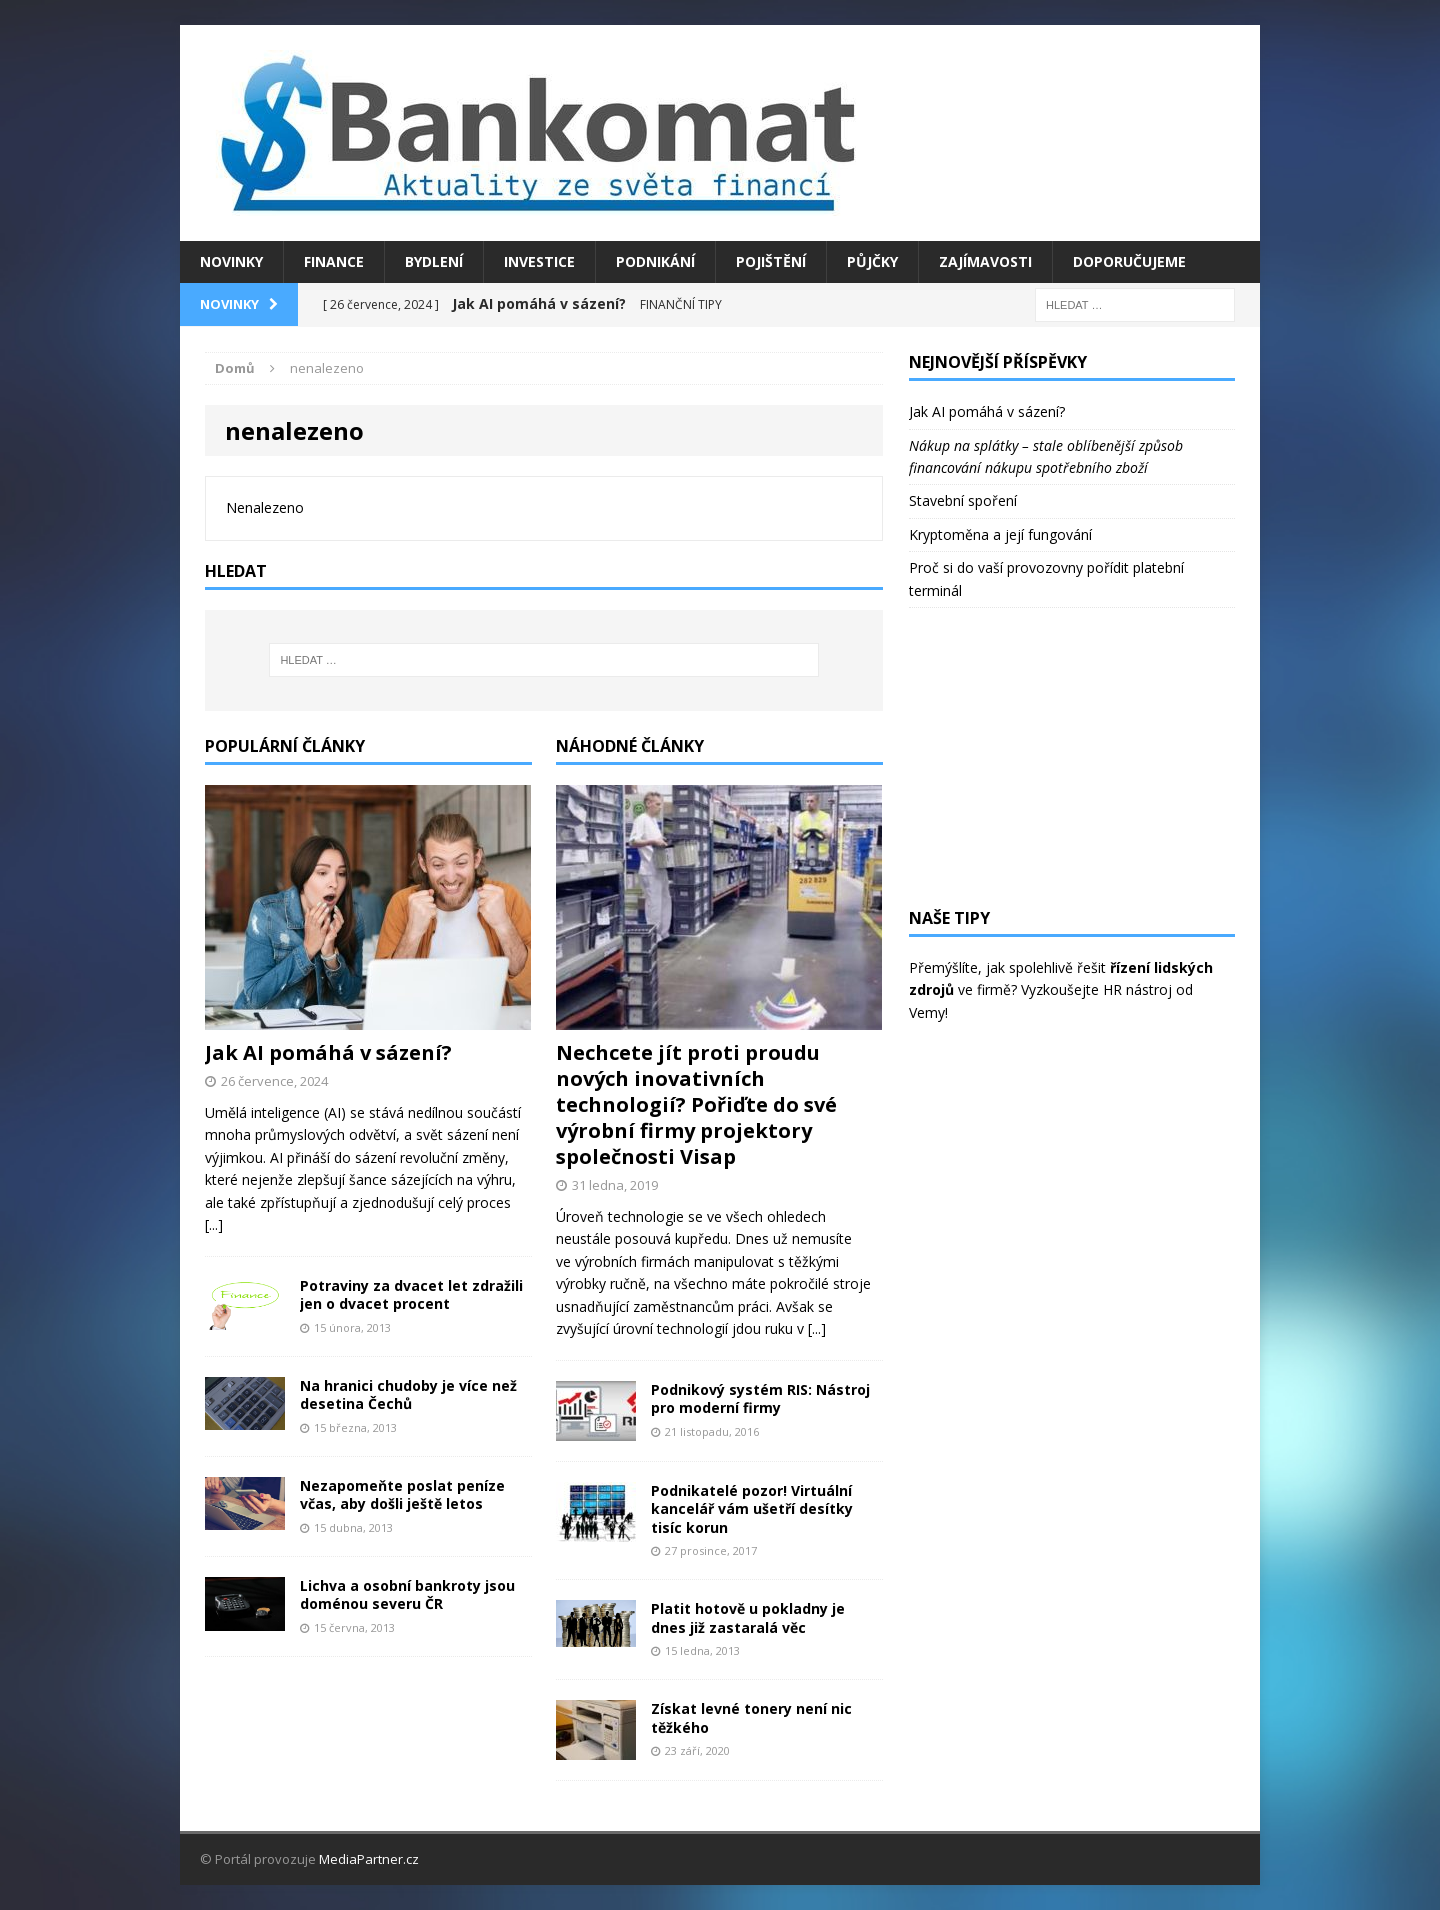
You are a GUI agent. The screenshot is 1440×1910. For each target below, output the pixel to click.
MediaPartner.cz (369, 1859)
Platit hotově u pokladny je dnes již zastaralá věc (748, 1617)
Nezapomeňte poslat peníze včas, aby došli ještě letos (402, 1494)
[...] (214, 1224)
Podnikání (655, 261)
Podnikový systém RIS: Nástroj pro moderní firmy (760, 1398)
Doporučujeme (1129, 261)
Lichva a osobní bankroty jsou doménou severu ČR (407, 1594)
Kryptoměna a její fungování (1000, 534)
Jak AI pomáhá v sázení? (328, 1052)
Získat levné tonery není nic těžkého (751, 1717)
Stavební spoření (963, 500)
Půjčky (872, 261)
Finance (334, 261)
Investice (539, 261)
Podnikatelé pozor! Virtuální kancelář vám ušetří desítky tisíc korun (752, 1508)
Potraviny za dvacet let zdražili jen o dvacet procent (411, 1294)
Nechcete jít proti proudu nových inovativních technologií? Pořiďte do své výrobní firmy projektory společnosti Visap (696, 1104)
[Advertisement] (1072, 758)
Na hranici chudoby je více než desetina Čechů (408, 1394)
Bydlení (434, 261)
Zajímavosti (985, 261)
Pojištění (771, 261)
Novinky (231, 261)
